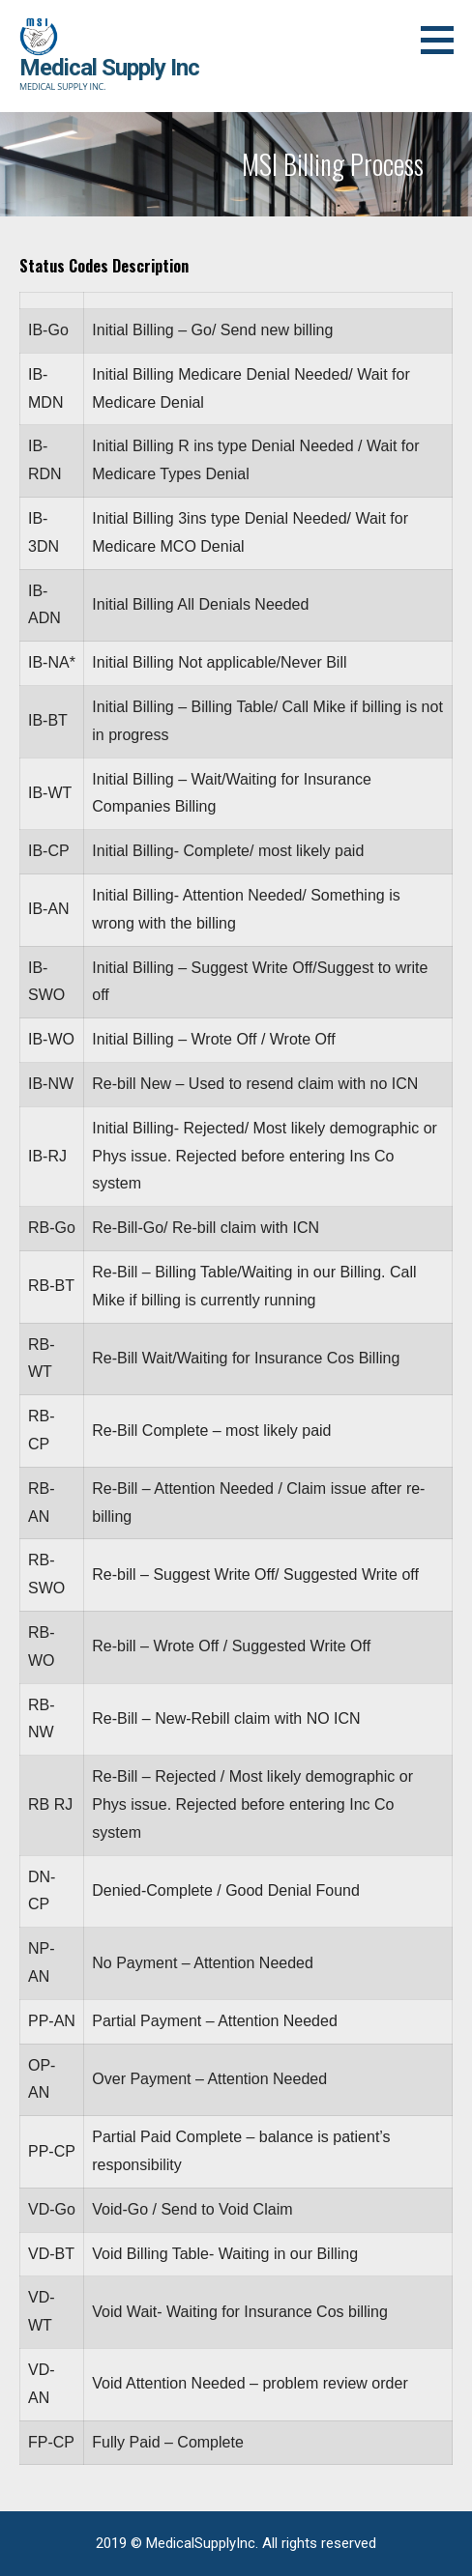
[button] (444, 39)
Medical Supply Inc (109, 67)
